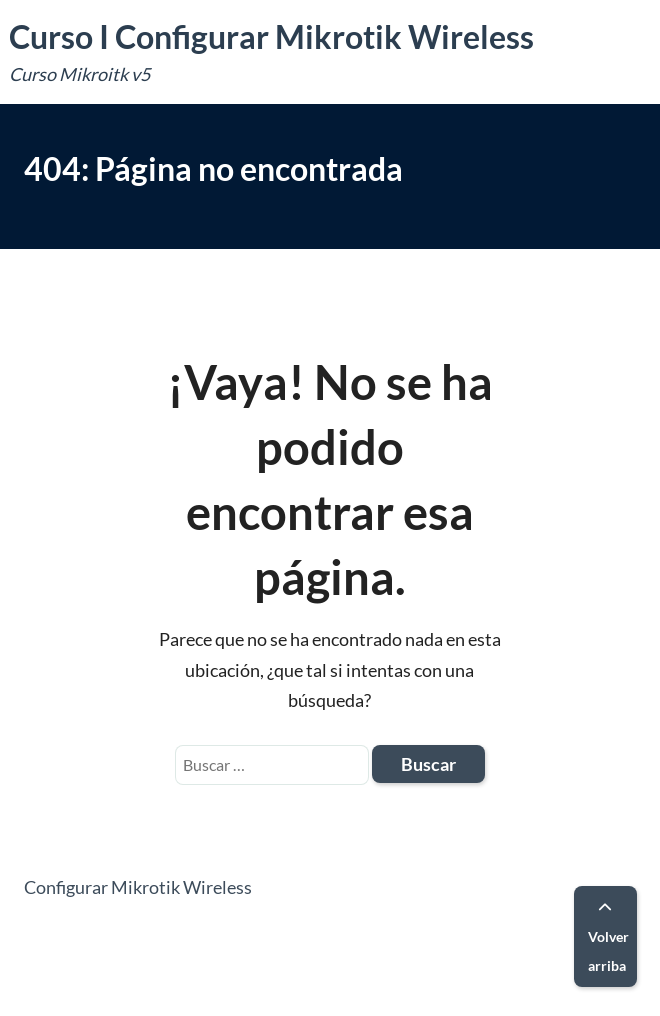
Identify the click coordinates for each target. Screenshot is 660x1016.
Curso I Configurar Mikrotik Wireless (271, 36)
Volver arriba (608, 937)
